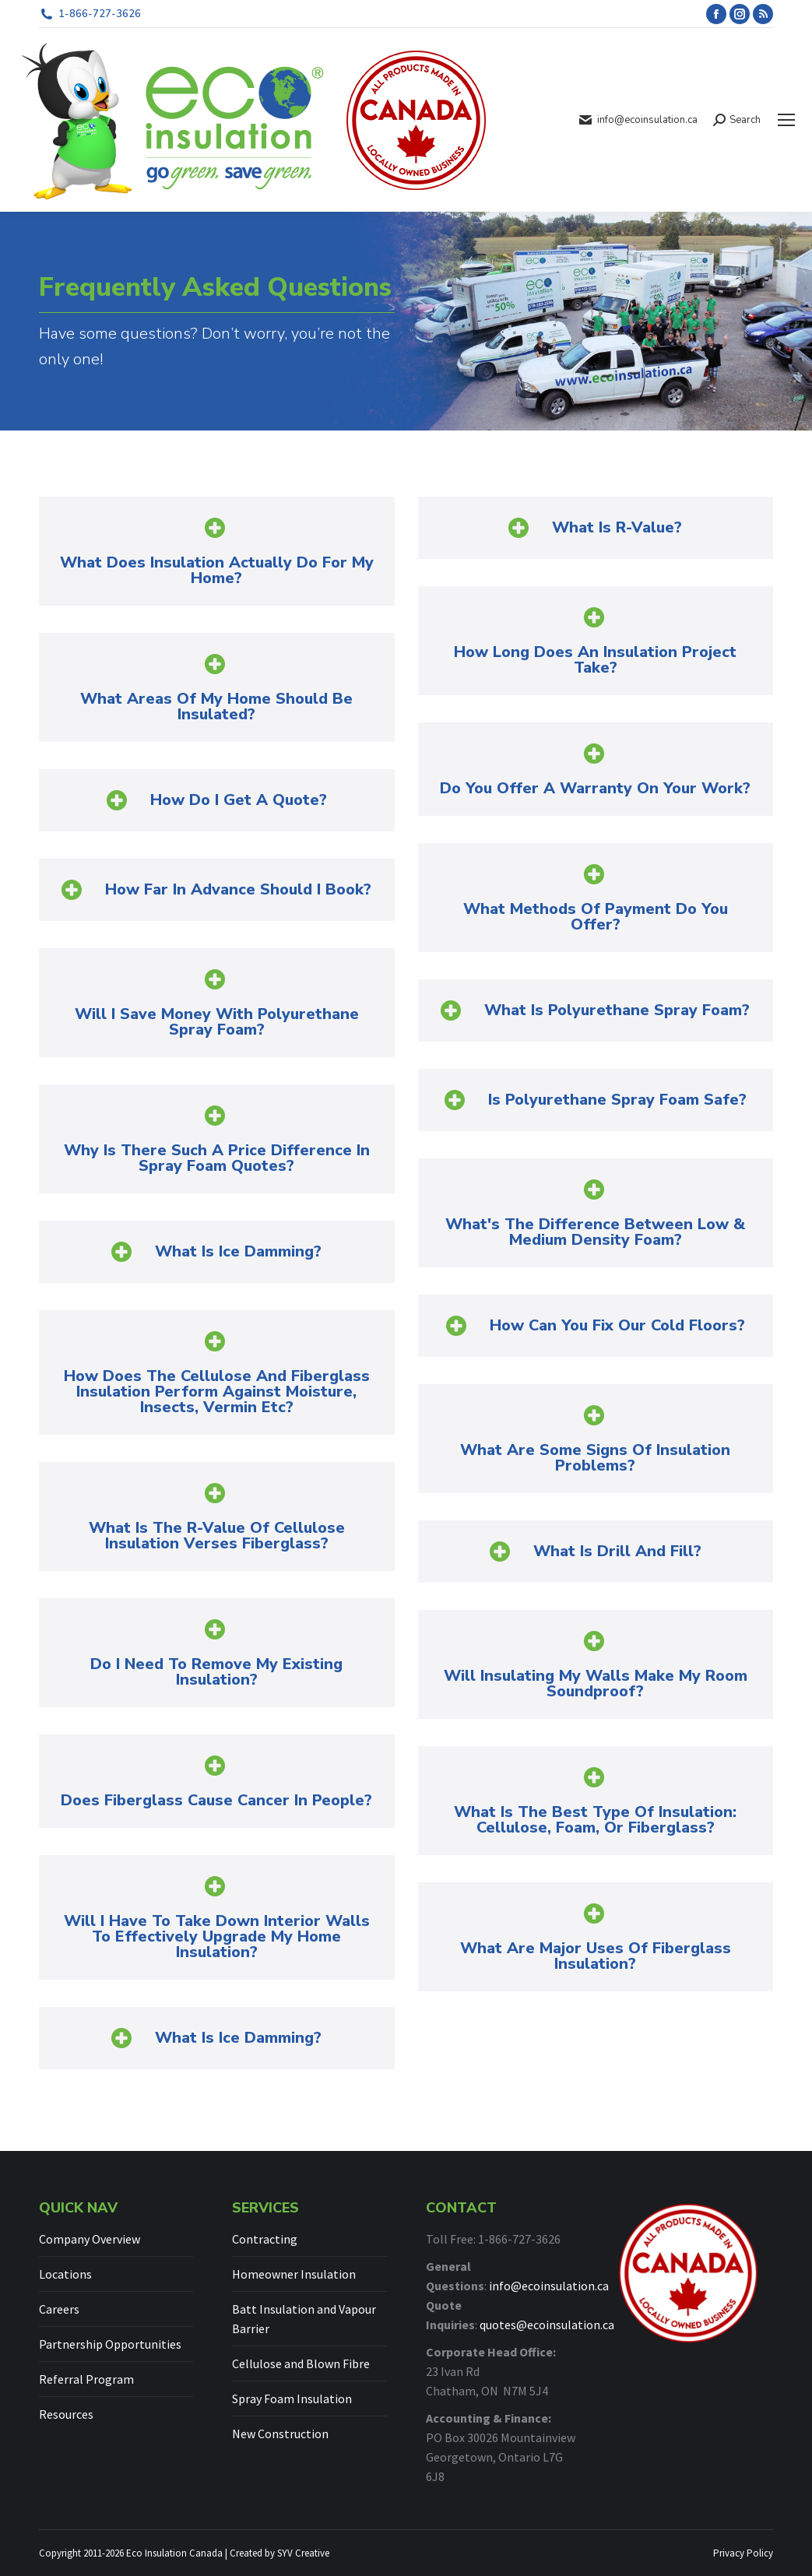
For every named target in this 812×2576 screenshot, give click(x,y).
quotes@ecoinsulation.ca (547, 2324)
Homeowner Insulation (294, 2274)
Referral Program (86, 2379)
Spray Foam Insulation (292, 2398)
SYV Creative (303, 2553)
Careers (59, 2309)
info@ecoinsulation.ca (549, 2285)
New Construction (280, 2433)
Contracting (264, 2239)
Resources (66, 2414)
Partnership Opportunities (110, 2344)
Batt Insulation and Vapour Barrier (304, 2318)
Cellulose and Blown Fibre (301, 2363)
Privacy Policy (743, 2553)
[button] (217, 551)
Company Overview (89, 2239)
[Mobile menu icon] (786, 120)
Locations (65, 2274)
